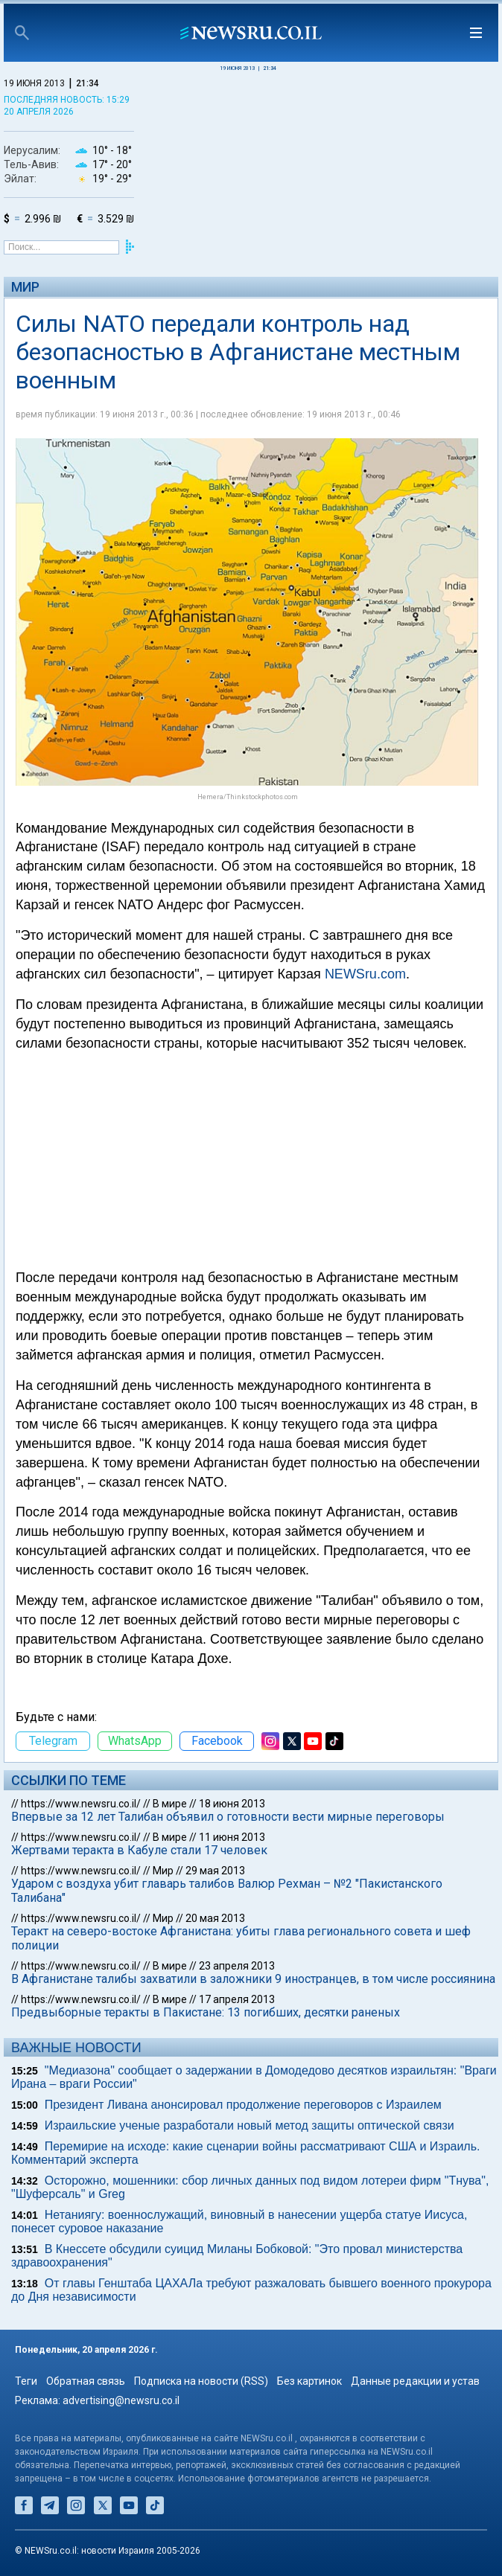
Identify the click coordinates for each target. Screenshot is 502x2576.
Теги (26, 2381)
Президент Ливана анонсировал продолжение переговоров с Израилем (243, 2104)
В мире (170, 1804)
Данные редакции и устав (415, 2381)
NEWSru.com (365, 974)
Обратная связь (85, 2381)
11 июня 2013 (232, 1837)
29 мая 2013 (215, 1871)
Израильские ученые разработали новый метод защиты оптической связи (249, 2125)
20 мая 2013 (215, 1918)
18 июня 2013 (232, 1804)
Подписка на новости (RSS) (201, 2381)
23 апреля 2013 (237, 1966)
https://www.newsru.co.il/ (81, 1804)
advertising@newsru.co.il (121, 2400)
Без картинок (309, 2381)
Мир (25, 287)
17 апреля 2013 (237, 1999)
